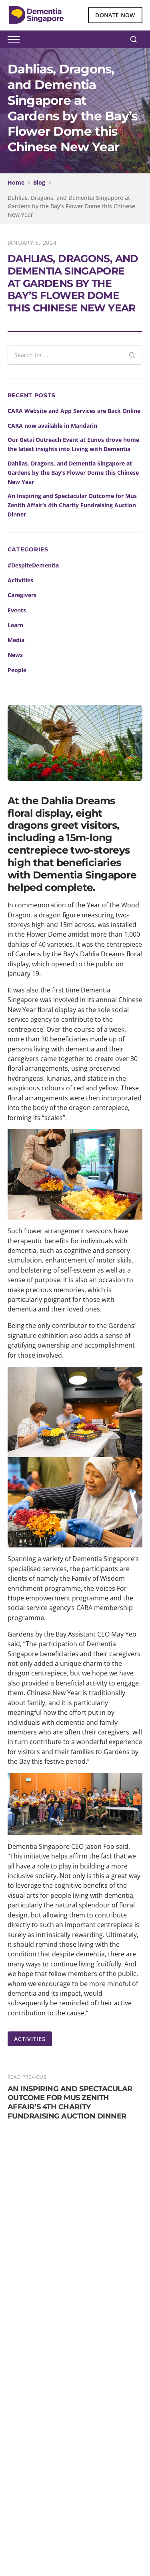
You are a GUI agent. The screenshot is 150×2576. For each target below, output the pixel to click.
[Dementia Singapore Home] (36, 15)
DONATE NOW (115, 15)
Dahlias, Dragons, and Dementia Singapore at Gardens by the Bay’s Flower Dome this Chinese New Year (73, 472)
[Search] (133, 39)
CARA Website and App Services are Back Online (74, 411)
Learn (15, 625)
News (15, 655)
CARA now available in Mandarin (52, 425)
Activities (20, 580)
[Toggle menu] (14, 39)
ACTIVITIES (29, 2039)
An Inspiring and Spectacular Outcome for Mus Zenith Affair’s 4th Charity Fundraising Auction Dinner (72, 505)
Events (17, 610)
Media (16, 640)
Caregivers (22, 595)
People (17, 670)
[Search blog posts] (65, 355)
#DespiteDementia (33, 565)
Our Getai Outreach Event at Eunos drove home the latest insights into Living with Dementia (73, 444)
